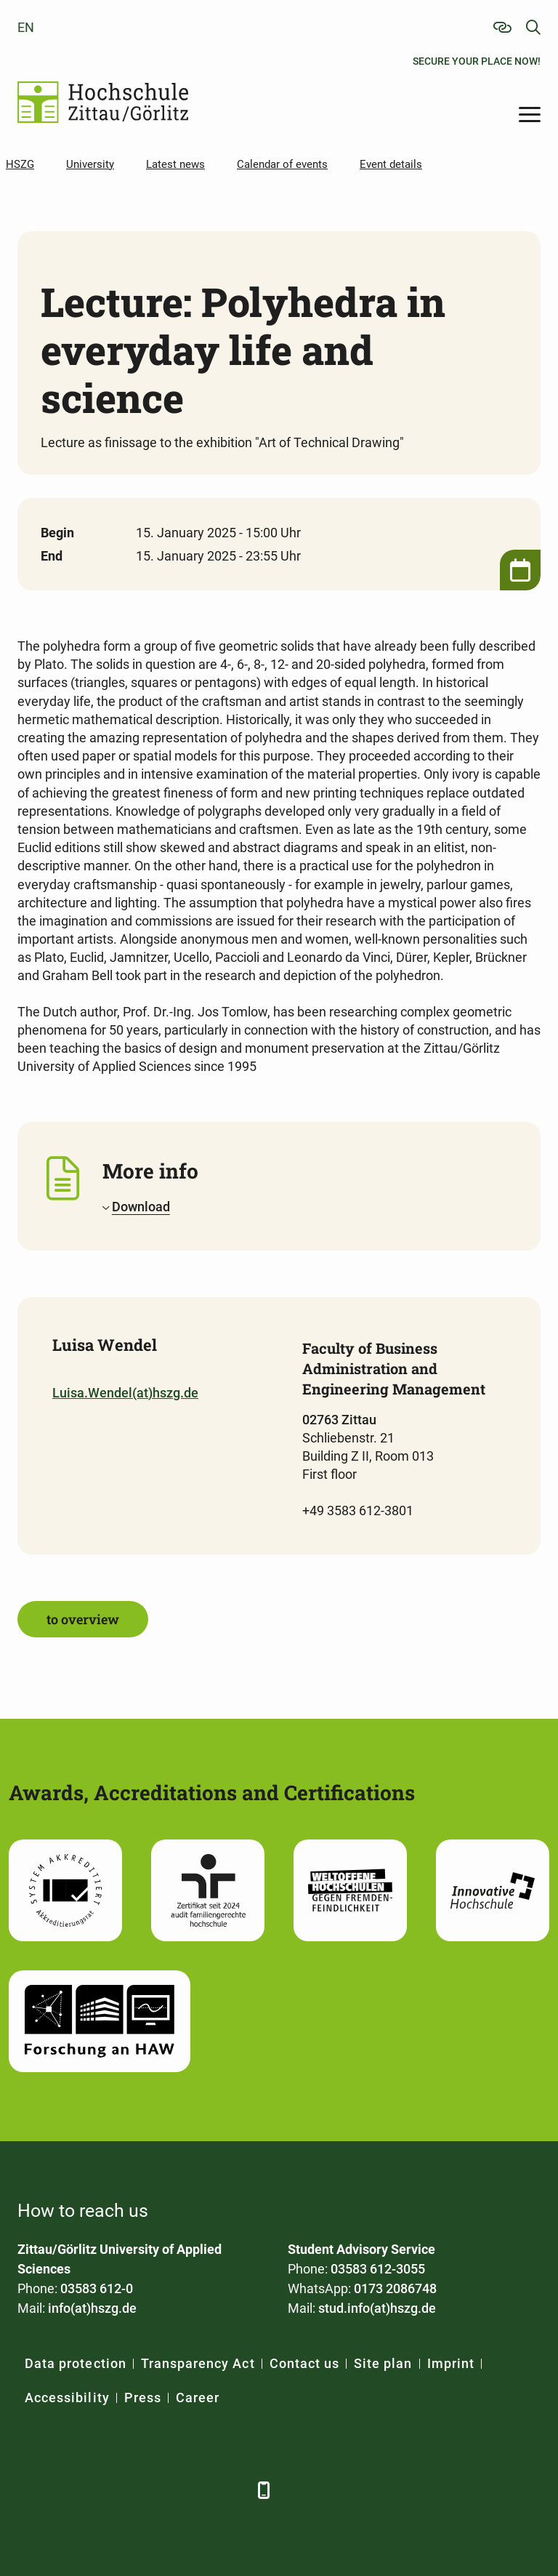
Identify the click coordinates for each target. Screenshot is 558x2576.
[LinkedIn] (70, 2489)
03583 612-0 (96, 2288)
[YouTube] (150, 2489)
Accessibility (67, 2397)
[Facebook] (30, 2489)
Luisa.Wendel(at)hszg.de (125, 1392)
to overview (82, 1619)
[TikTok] (230, 2489)
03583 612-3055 (378, 2268)
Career (197, 2397)
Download (141, 1206)
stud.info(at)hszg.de (377, 2308)
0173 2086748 (395, 2288)
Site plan (383, 2363)
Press (142, 2397)
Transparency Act (198, 2363)
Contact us (305, 2363)
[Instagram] (190, 2489)
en (25, 27)
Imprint (450, 2363)
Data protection (75, 2363)
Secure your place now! (477, 61)
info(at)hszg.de (92, 2308)
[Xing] (110, 2489)
